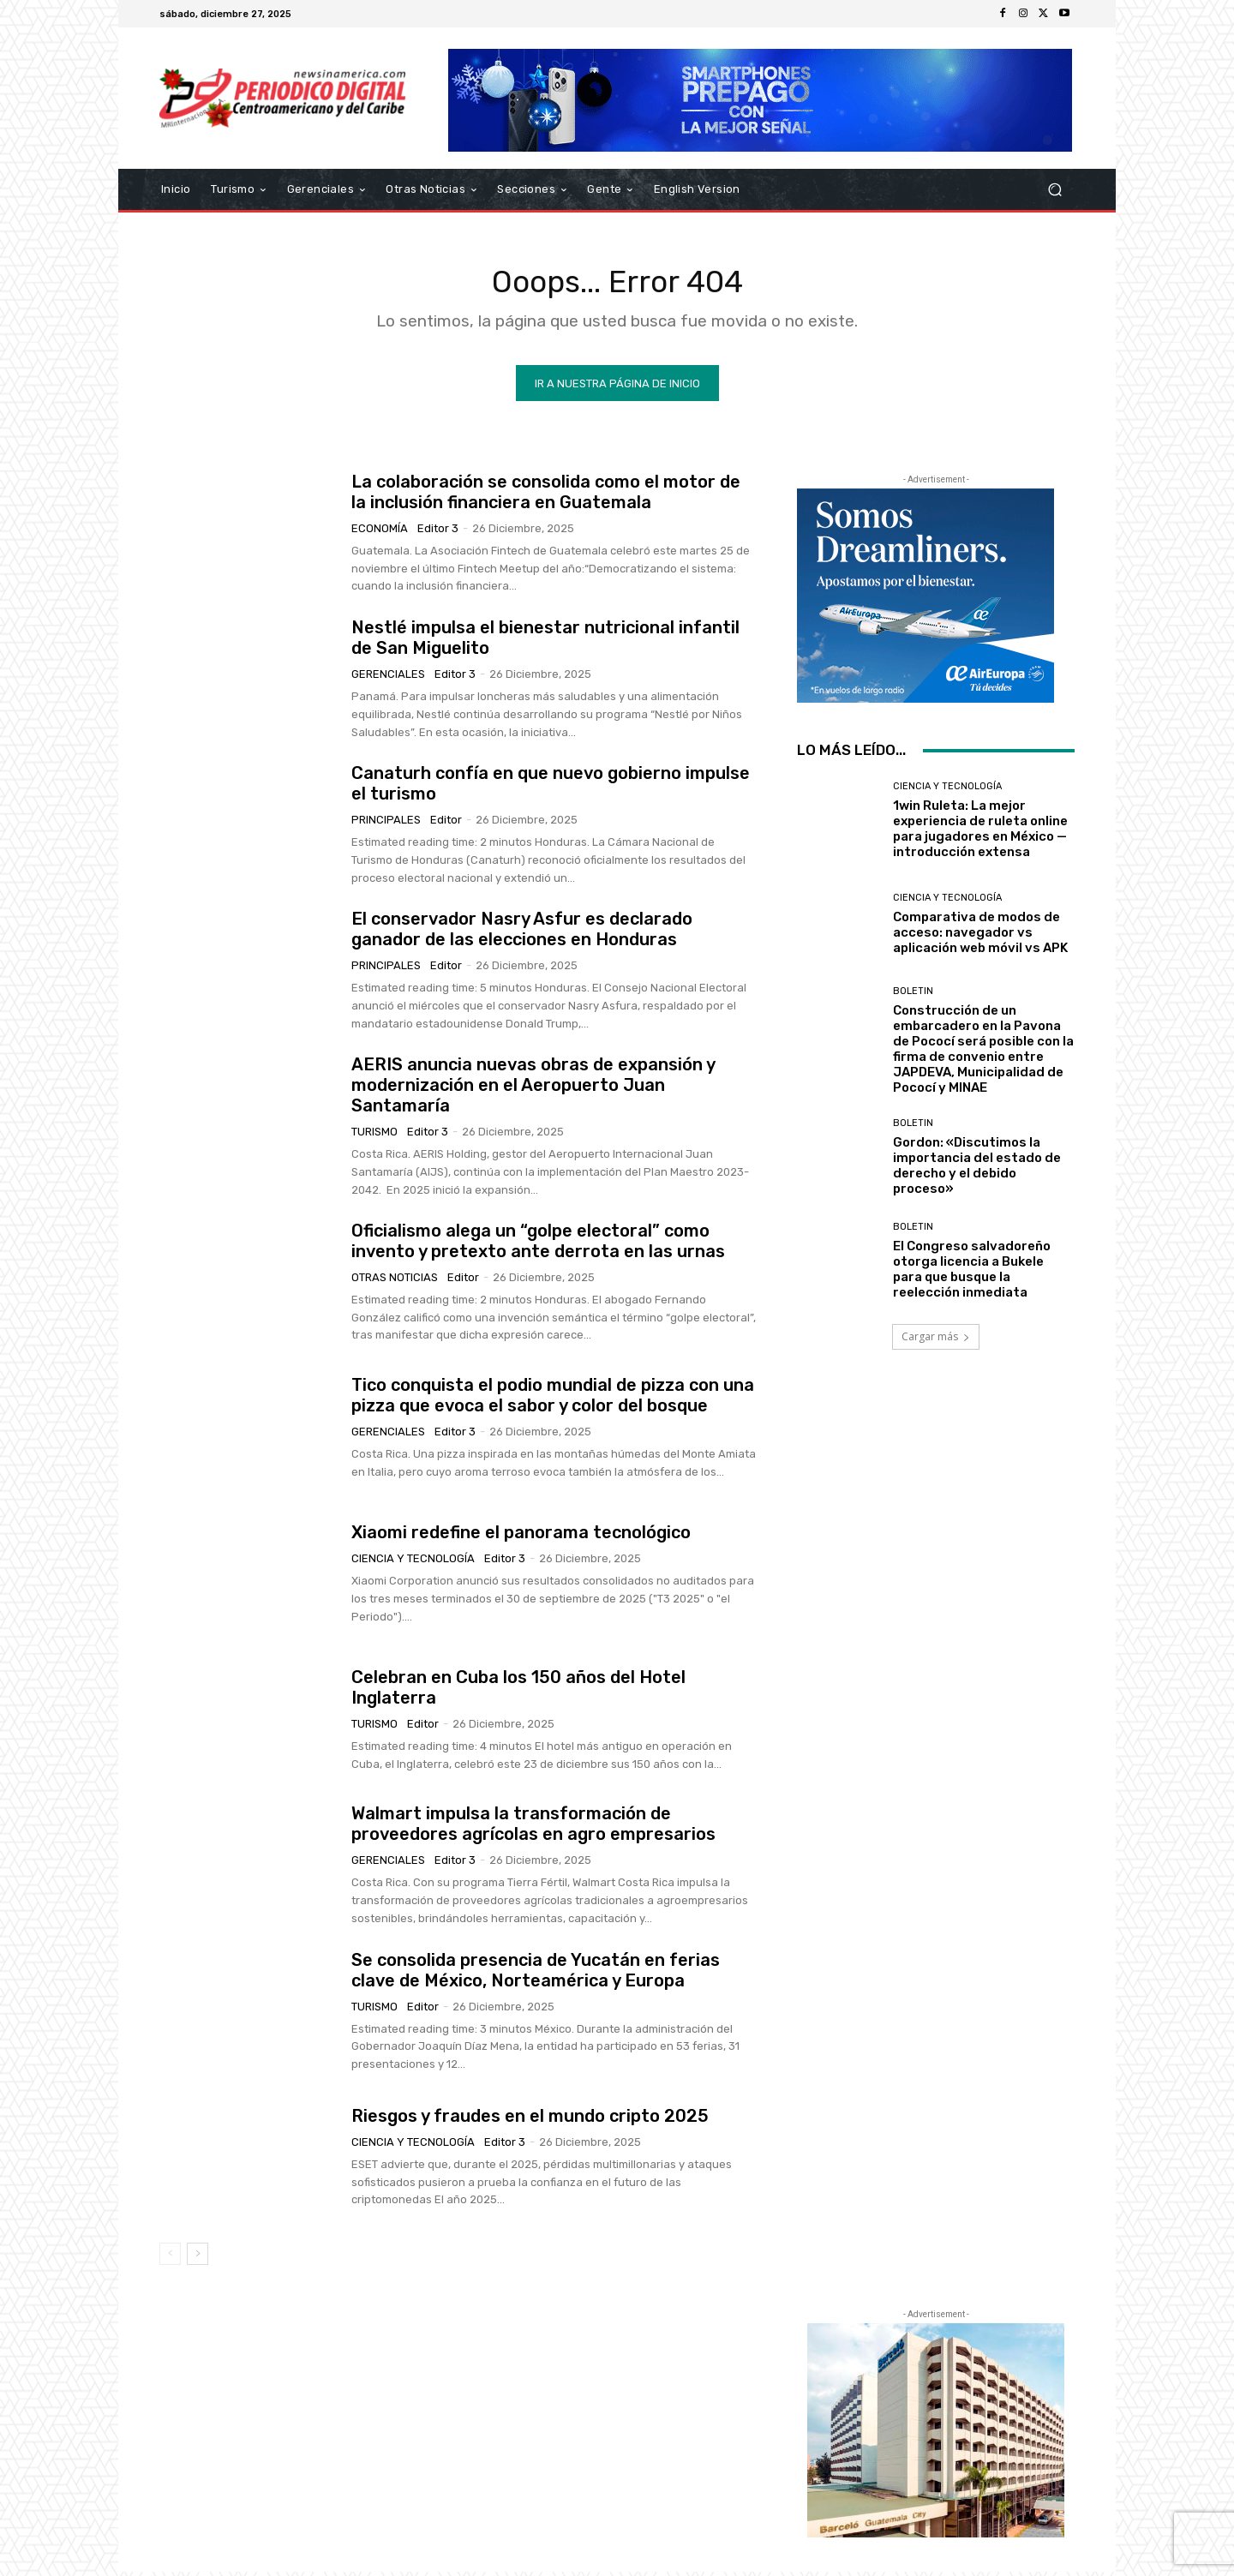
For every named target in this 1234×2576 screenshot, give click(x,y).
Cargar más (936, 1341)
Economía (379, 531)
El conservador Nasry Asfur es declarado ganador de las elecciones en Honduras (521, 933)
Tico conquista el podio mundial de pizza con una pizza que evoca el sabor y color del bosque (552, 1399)
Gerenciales (388, 677)
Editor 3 (437, 531)
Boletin (913, 994)
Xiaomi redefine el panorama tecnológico (521, 1536)
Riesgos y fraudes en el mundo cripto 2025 (530, 2119)
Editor (446, 824)
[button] (1054, 190)
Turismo (374, 1135)
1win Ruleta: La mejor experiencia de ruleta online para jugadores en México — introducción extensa (980, 832)
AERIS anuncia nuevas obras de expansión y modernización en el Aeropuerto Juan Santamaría (533, 1089)
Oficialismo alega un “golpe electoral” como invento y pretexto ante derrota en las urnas (538, 1244)
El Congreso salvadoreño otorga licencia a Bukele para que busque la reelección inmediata (972, 1273)
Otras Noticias (394, 1280)
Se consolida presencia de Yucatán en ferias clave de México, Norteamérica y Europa (535, 1973)
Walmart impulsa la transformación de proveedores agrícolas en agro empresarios (533, 1827)
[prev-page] (170, 2257)
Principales (386, 824)
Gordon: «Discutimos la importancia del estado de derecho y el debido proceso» (977, 1169)
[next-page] (197, 2257)
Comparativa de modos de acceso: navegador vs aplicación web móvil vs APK (980, 936)
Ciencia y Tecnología (413, 1562)
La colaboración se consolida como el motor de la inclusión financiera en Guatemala (545, 495)
